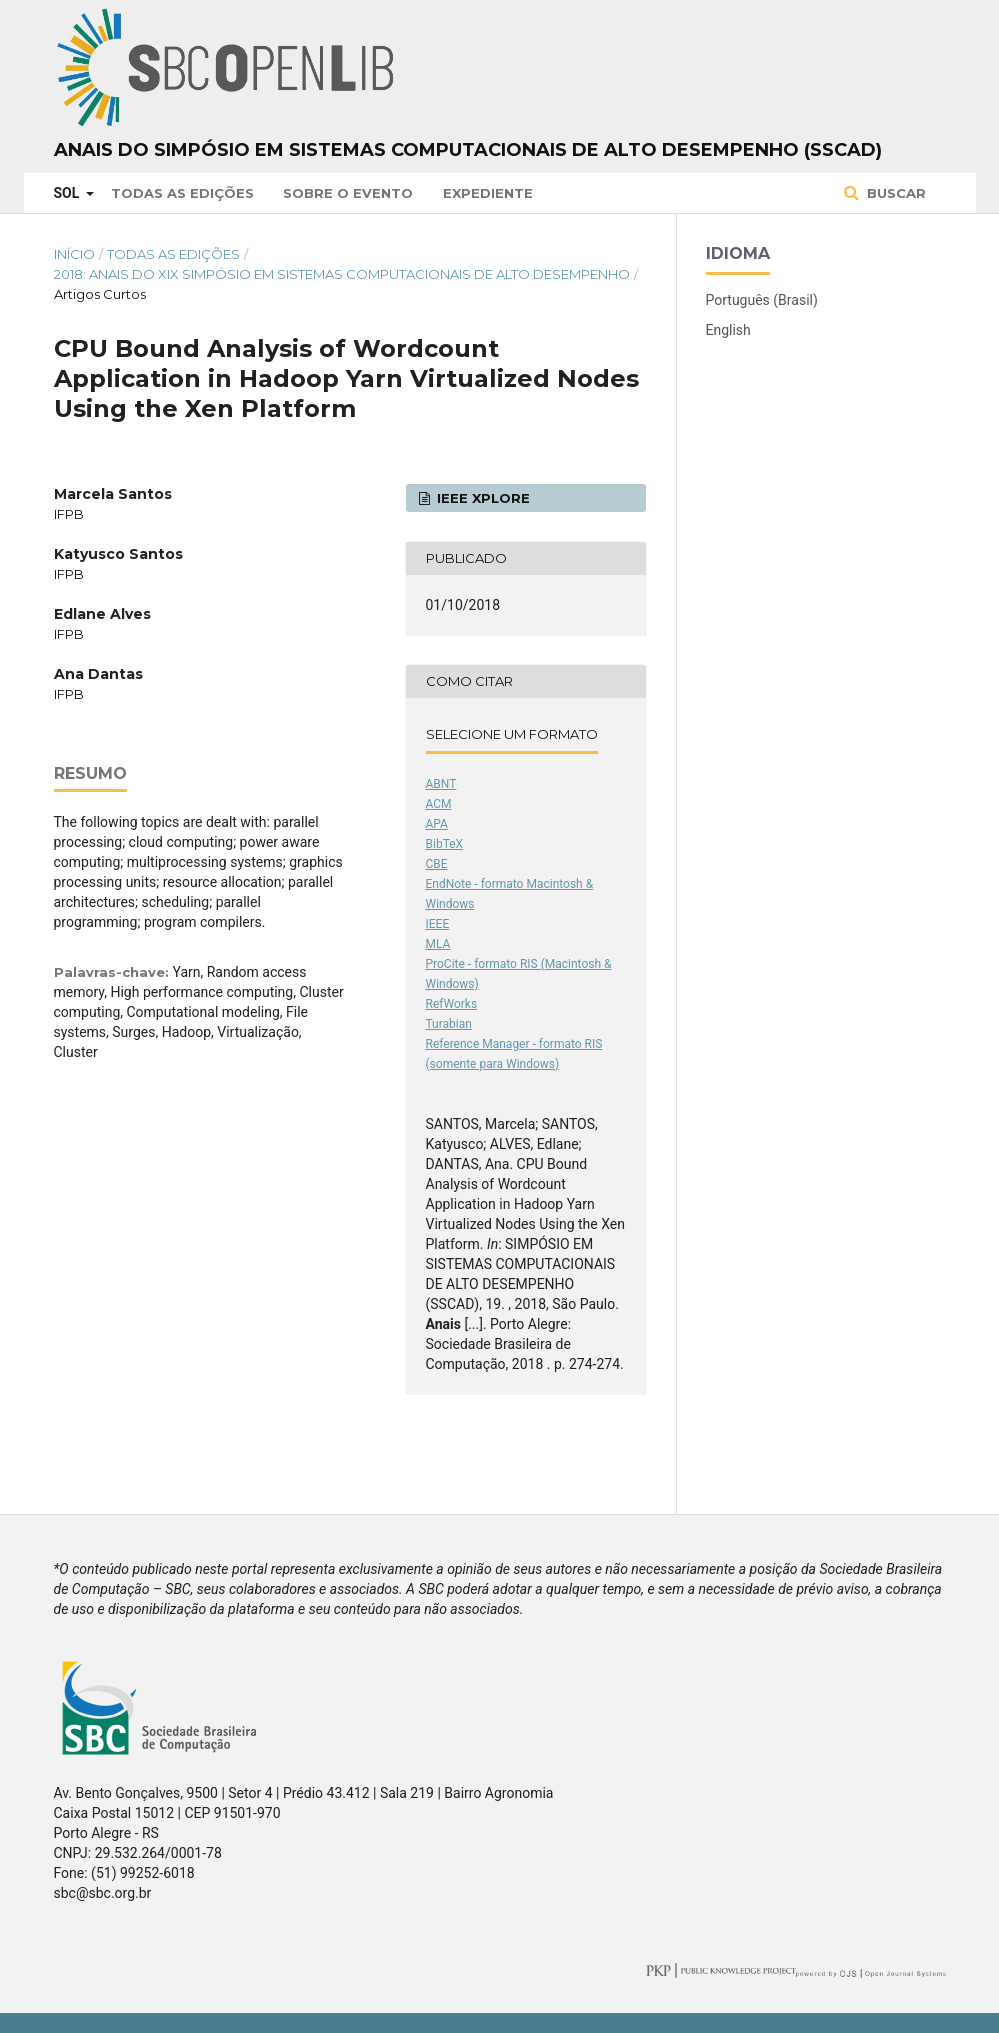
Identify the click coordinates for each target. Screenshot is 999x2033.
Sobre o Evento (348, 193)
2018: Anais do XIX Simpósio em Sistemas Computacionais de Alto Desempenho (342, 274)
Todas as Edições (182, 193)
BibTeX (445, 844)
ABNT (441, 784)
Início (74, 254)
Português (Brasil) (762, 300)
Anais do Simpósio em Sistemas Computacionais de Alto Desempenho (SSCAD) (468, 150)
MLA (438, 944)
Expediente (488, 193)
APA (437, 824)
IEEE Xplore (481, 498)
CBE (437, 864)
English (728, 330)
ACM (439, 804)
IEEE (438, 924)
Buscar (894, 193)
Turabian (449, 1024)
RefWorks (452, 1004)
